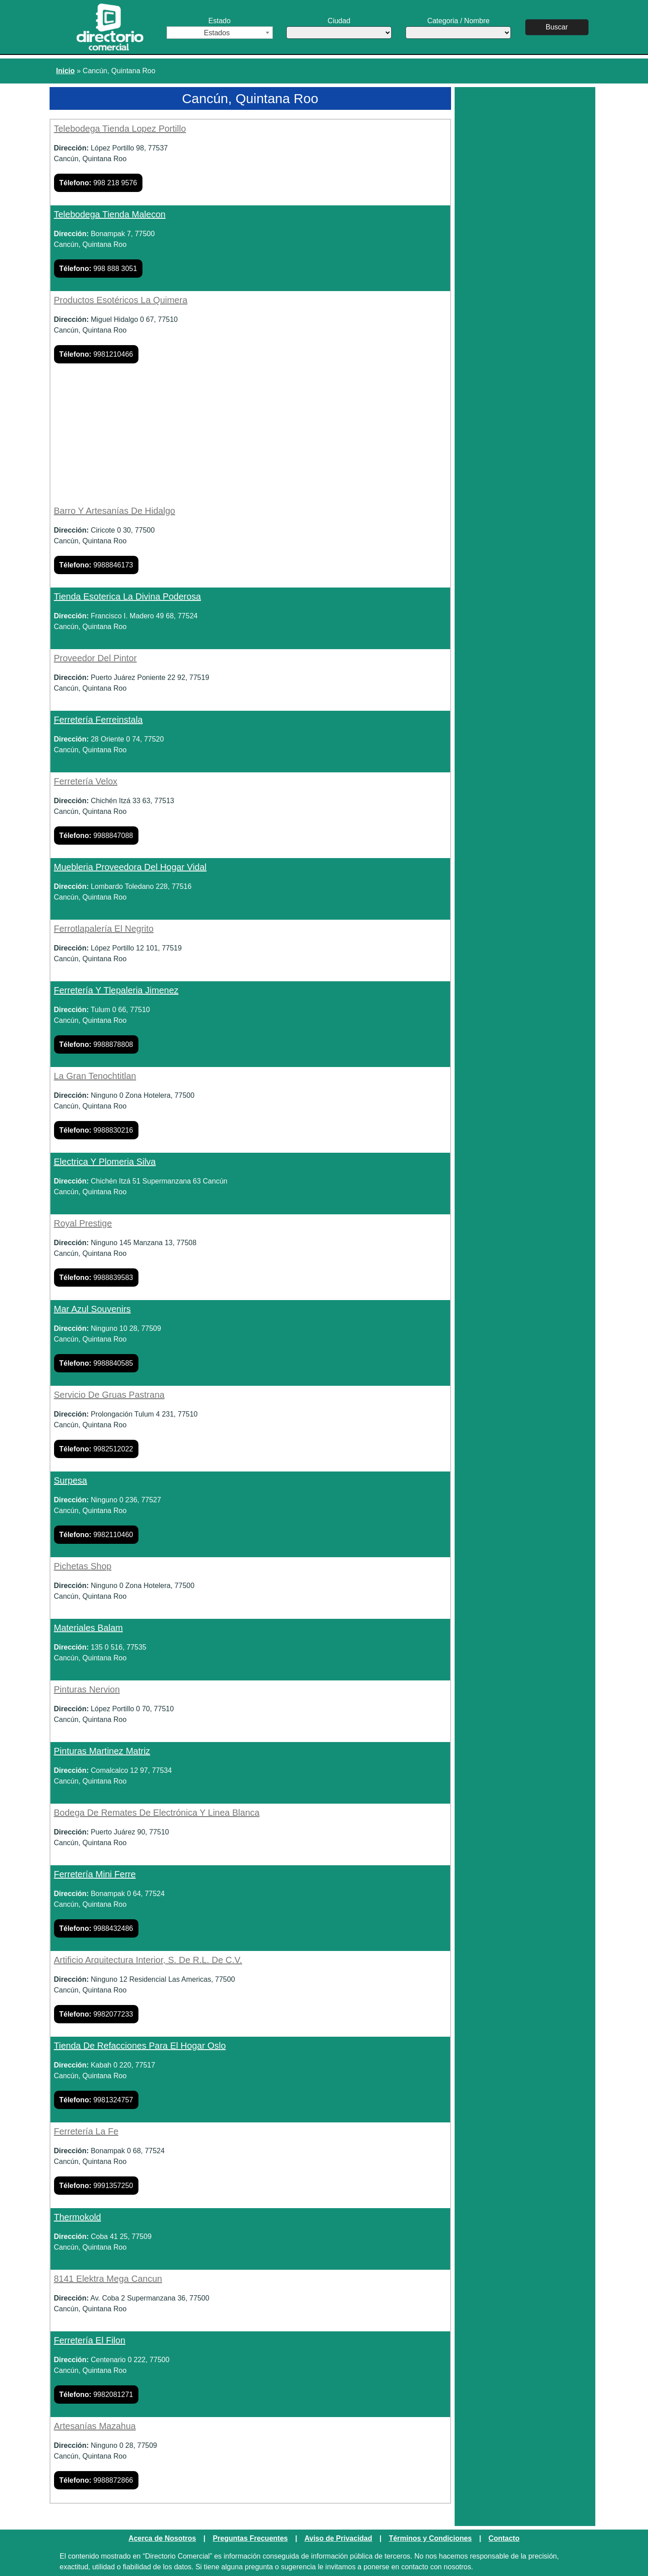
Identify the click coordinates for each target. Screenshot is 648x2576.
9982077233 (96, 2014)
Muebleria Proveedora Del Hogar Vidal (130, 867)
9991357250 (96, 2185)
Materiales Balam (88, 1628)
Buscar (557, 27)
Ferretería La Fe (86, 2131)
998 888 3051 (98, 268)
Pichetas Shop (83, 1566)
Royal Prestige (83, 1223)
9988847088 (96, 835)
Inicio (65, 71)
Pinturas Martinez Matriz (102, 1751)
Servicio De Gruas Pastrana (109, 1395)
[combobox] (220, 32)
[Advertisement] (250, 439)
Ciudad (339, 28)
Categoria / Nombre (458, 28)
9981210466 (96, 354)
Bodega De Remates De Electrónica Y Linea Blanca (157, 1812)
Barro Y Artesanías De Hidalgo (115, 511)
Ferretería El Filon (89, 2340)
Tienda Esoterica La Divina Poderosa (127, 596)
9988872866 (96, 2480)
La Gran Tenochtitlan (95, 1076)
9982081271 (96, 2394)
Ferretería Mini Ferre (95, 1874)
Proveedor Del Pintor (95, 658)
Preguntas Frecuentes (250, 2538)
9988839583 (96, 1277)
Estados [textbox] (217, 33)
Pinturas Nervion (87, 1689)
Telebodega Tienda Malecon (110, 214)
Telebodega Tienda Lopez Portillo (120, 128)
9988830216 (96, 1130)
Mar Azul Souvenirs (92, 1309)
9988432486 (96, 1928)
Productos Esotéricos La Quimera (121, 300)
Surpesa (71, 1480)
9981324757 (96, 2100)
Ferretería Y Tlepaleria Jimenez (116, 990)
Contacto (504, 2538)
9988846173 (96, 565)
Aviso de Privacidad (338, 2538)
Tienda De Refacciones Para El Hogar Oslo (140, 2046)
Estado (219, 28)
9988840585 (96, 1363)
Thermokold (77, 2217)
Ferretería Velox (85, 781)
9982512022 (96, 1449)
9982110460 (96, 1534)
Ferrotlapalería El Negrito (104, 929)
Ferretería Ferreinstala (98, 720)
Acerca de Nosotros (162, 2538)
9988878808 (96, 1044)
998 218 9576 (98, 183)
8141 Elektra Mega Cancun (108, 2279)
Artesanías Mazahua (95, 2426)
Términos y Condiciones (430, 2538)
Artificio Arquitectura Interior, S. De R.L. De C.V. (148, 1960)
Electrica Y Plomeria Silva (105, 1162)
